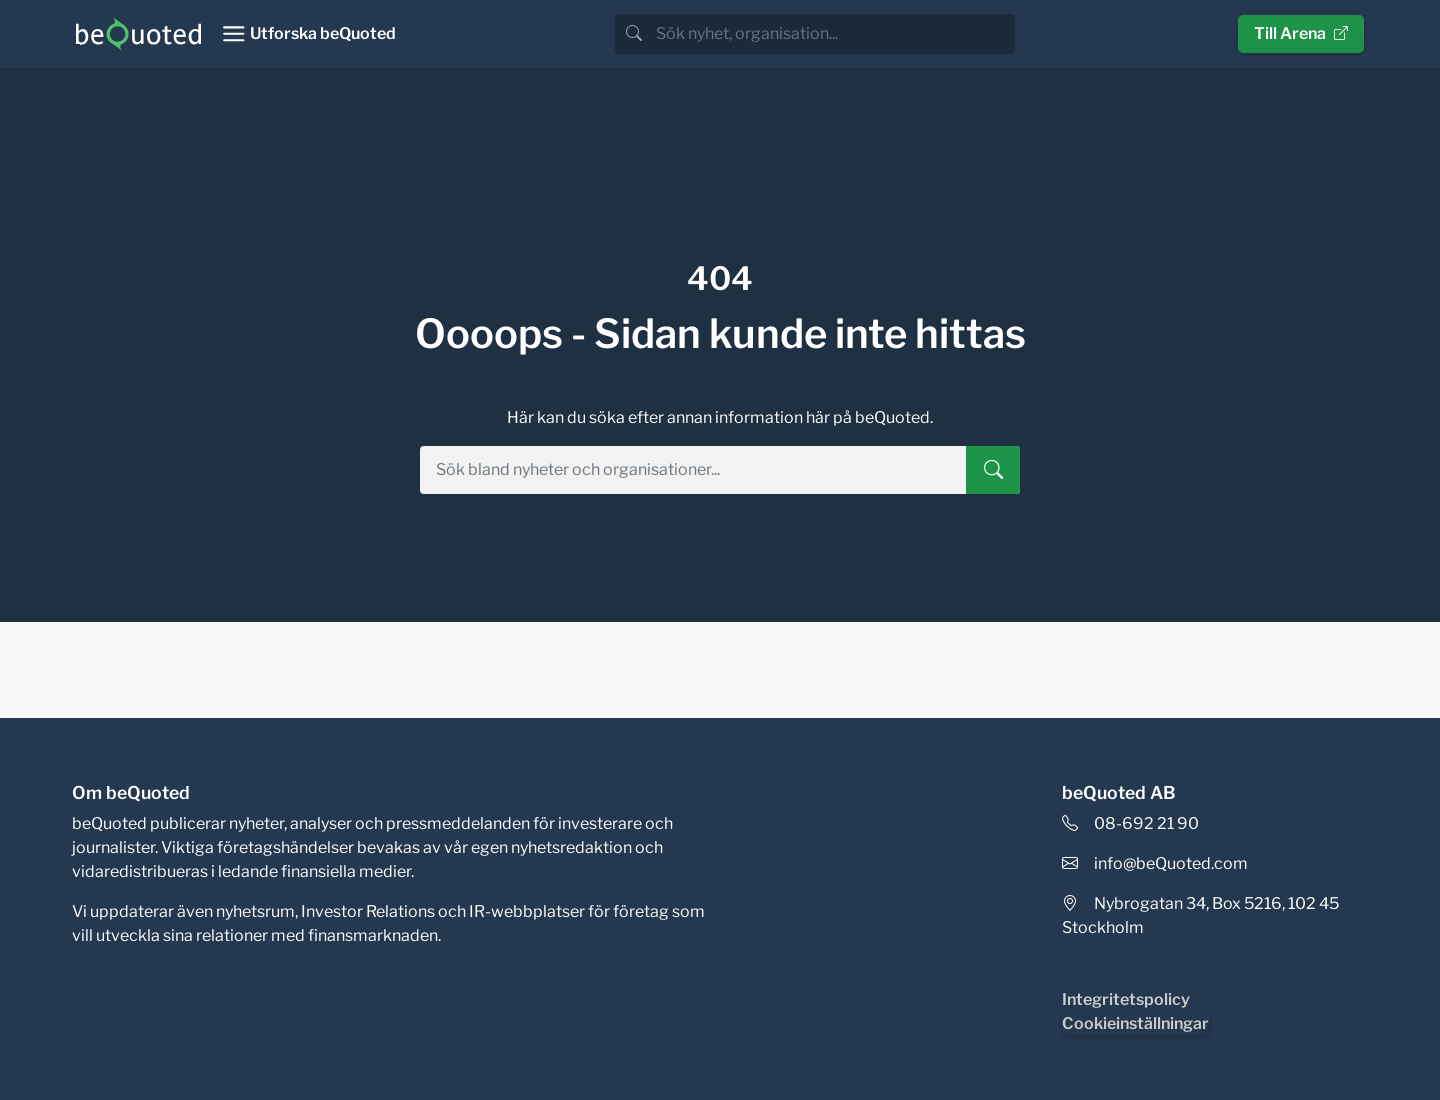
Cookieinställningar (1135, 1023)
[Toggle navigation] (308, 34)
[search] (833, 34)
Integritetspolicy (1126, 999)
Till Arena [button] (1301, 33)
